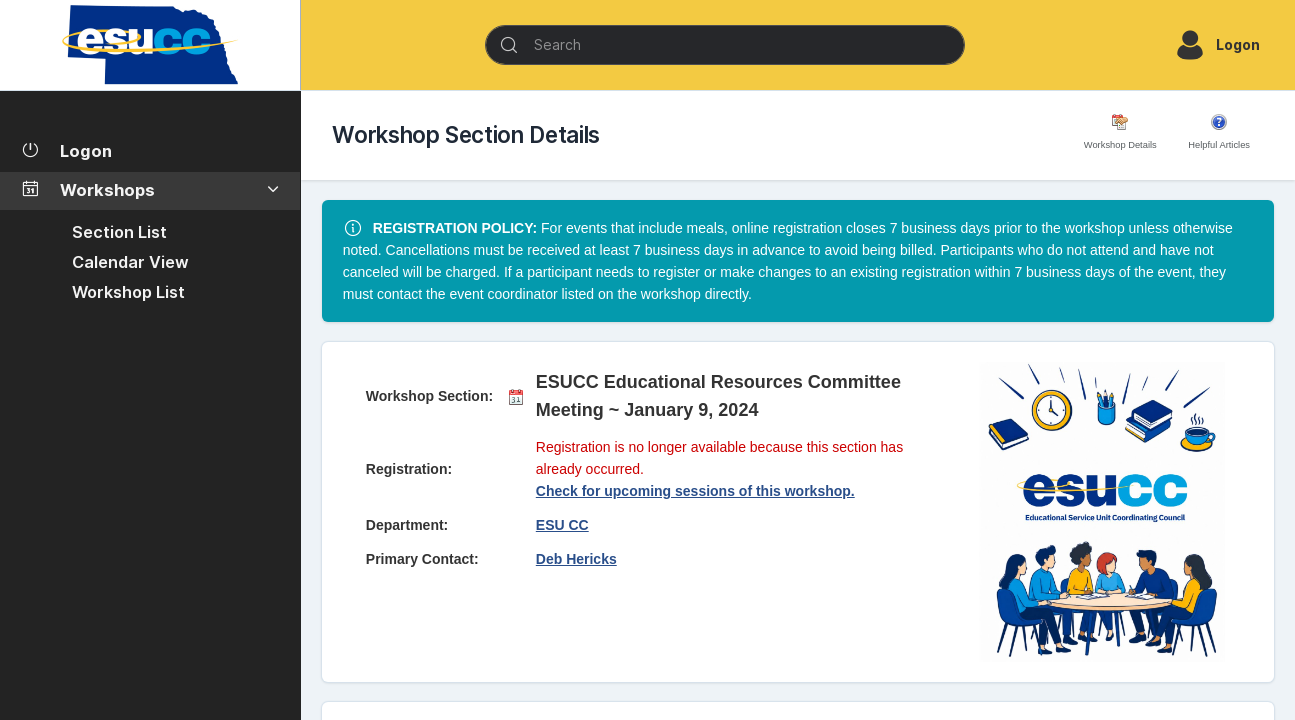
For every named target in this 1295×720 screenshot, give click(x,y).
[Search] (725, 45)
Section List (119, 232)
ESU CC (562, 525)
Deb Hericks (576, 559)
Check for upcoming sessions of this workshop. (695, 491)
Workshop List (128, 292)
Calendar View (130, 262)
